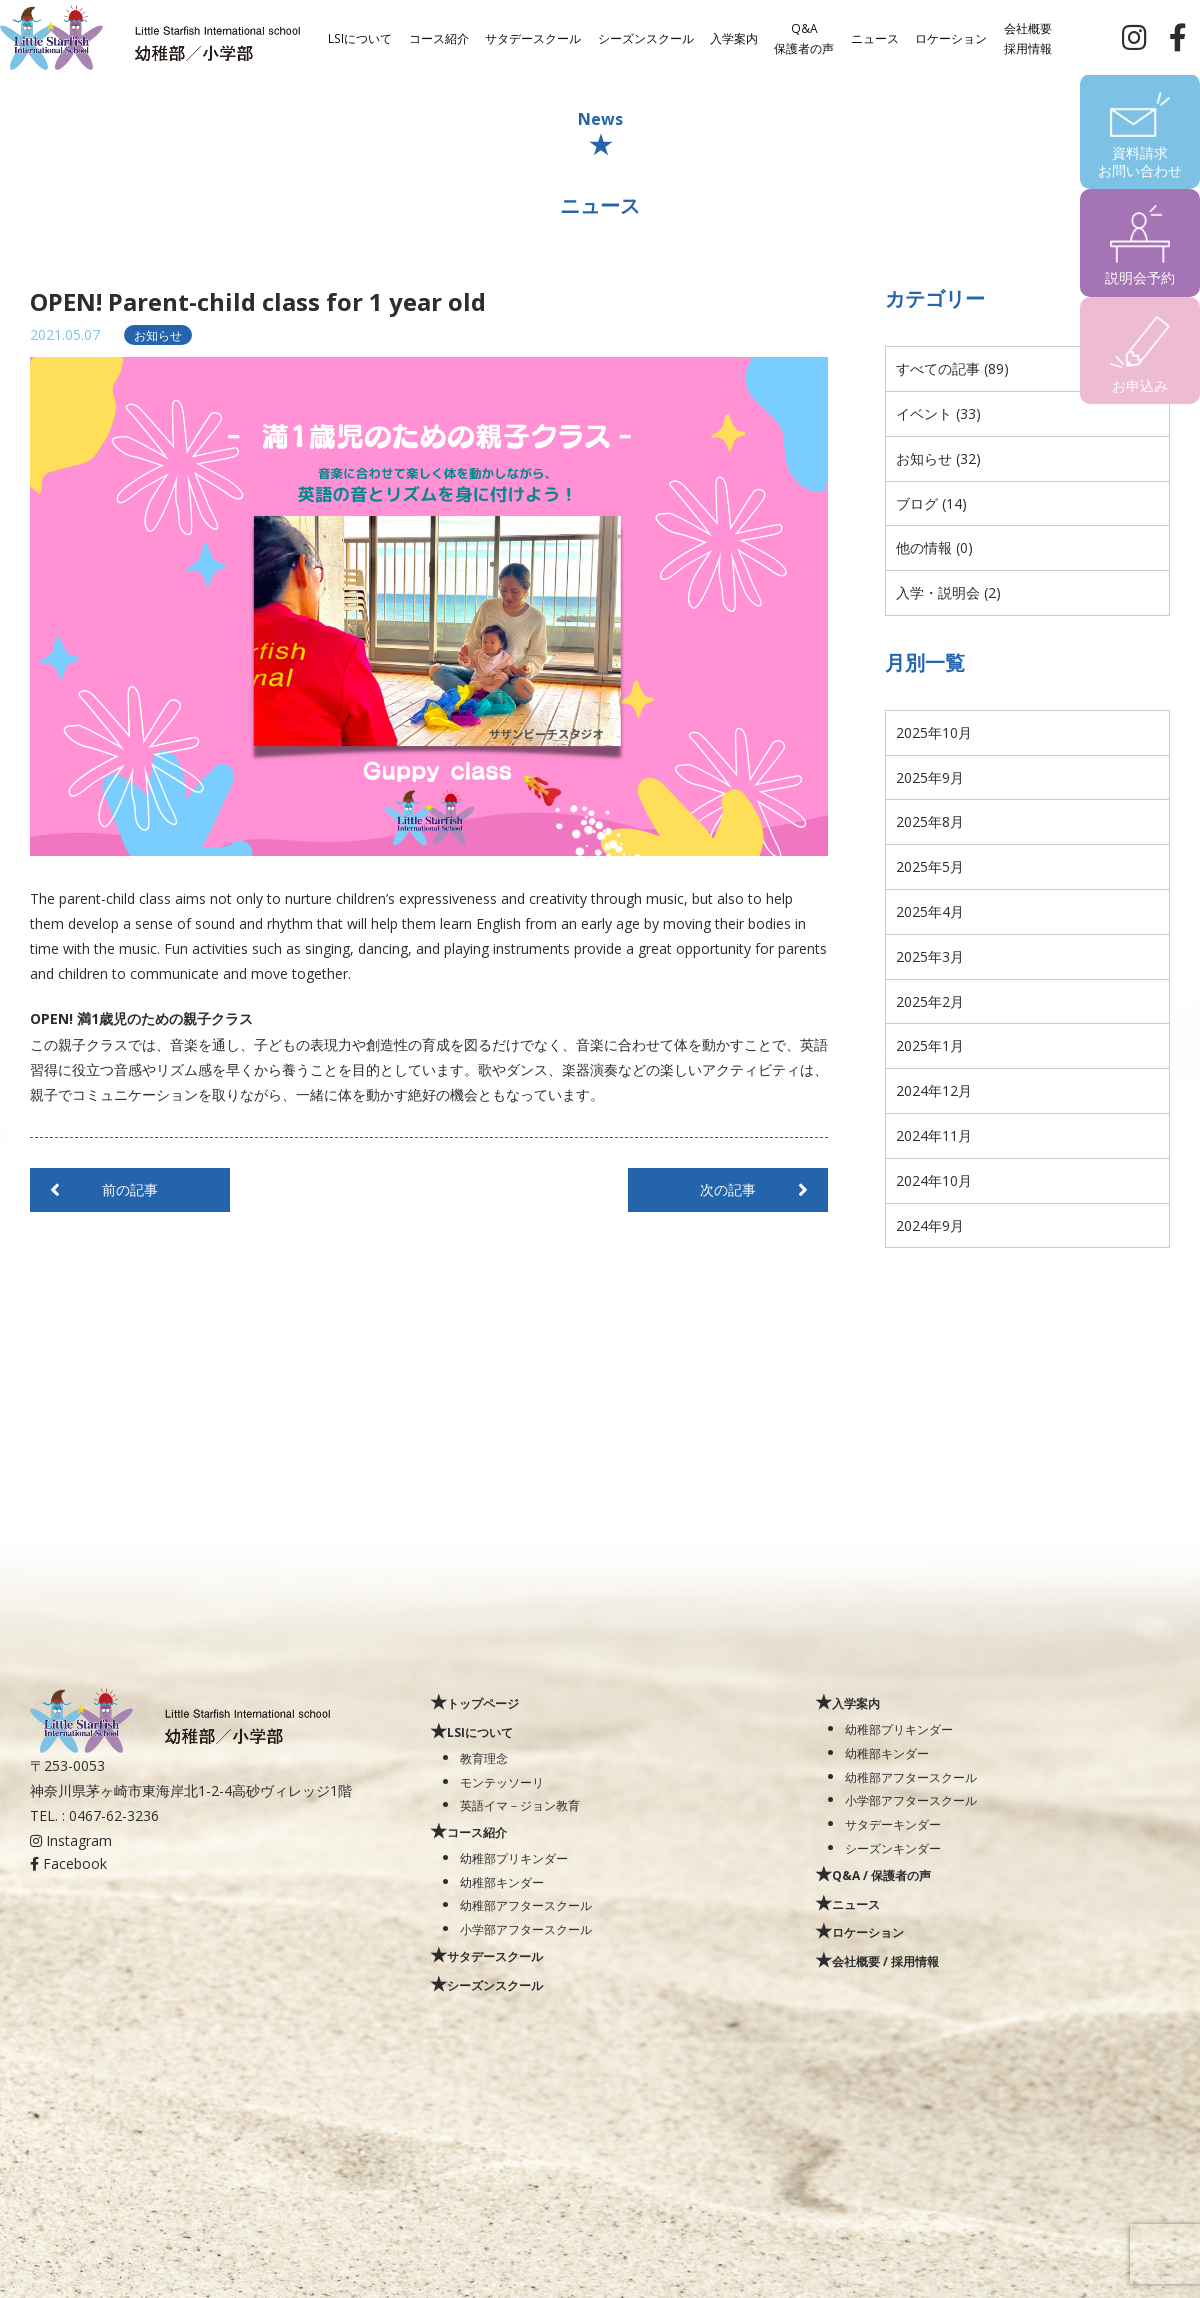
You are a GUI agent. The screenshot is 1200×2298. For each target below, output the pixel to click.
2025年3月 (930, 956)
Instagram (71, 1840)
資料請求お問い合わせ (1140, 161)
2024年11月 (934, 1135)
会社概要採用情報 (1028, 37)
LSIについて (360, 37)
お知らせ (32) (938, 458)
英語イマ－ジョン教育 (520, 1805)
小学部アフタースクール (526, 1929)
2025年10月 (934, 732)
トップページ (483, 1703)
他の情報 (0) (934, 547)
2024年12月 (934, 1090)
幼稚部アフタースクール (526, 1905)
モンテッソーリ (502, 1782)
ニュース (875, 37)
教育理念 (484, 1758)
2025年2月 (930, 1001)
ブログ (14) (931, 503)
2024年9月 (930, 1225)
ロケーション (951, 37)
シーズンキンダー (893, 1848)
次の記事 (728, 1189)
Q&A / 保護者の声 (881, 1875)
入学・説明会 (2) (948, 592)
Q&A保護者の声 (804, 37)
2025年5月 (930, 866)
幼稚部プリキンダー (514, 1858)
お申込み (1140, 385)
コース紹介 (439, 37)
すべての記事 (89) (952, 368)
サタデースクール (533, 37)
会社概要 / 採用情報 (885, 1961)
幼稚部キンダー (502, 1882)
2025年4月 (930, 911)
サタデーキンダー (893, 1824)
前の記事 (130, 1189)
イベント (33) (938, 413)
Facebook (68, 1863)
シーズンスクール (646, 37)
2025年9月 (930, 777)
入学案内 (734, 37)
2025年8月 (930, 821)
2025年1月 (930, 1045)
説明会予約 (1140, 277)
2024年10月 (934, 1180)
